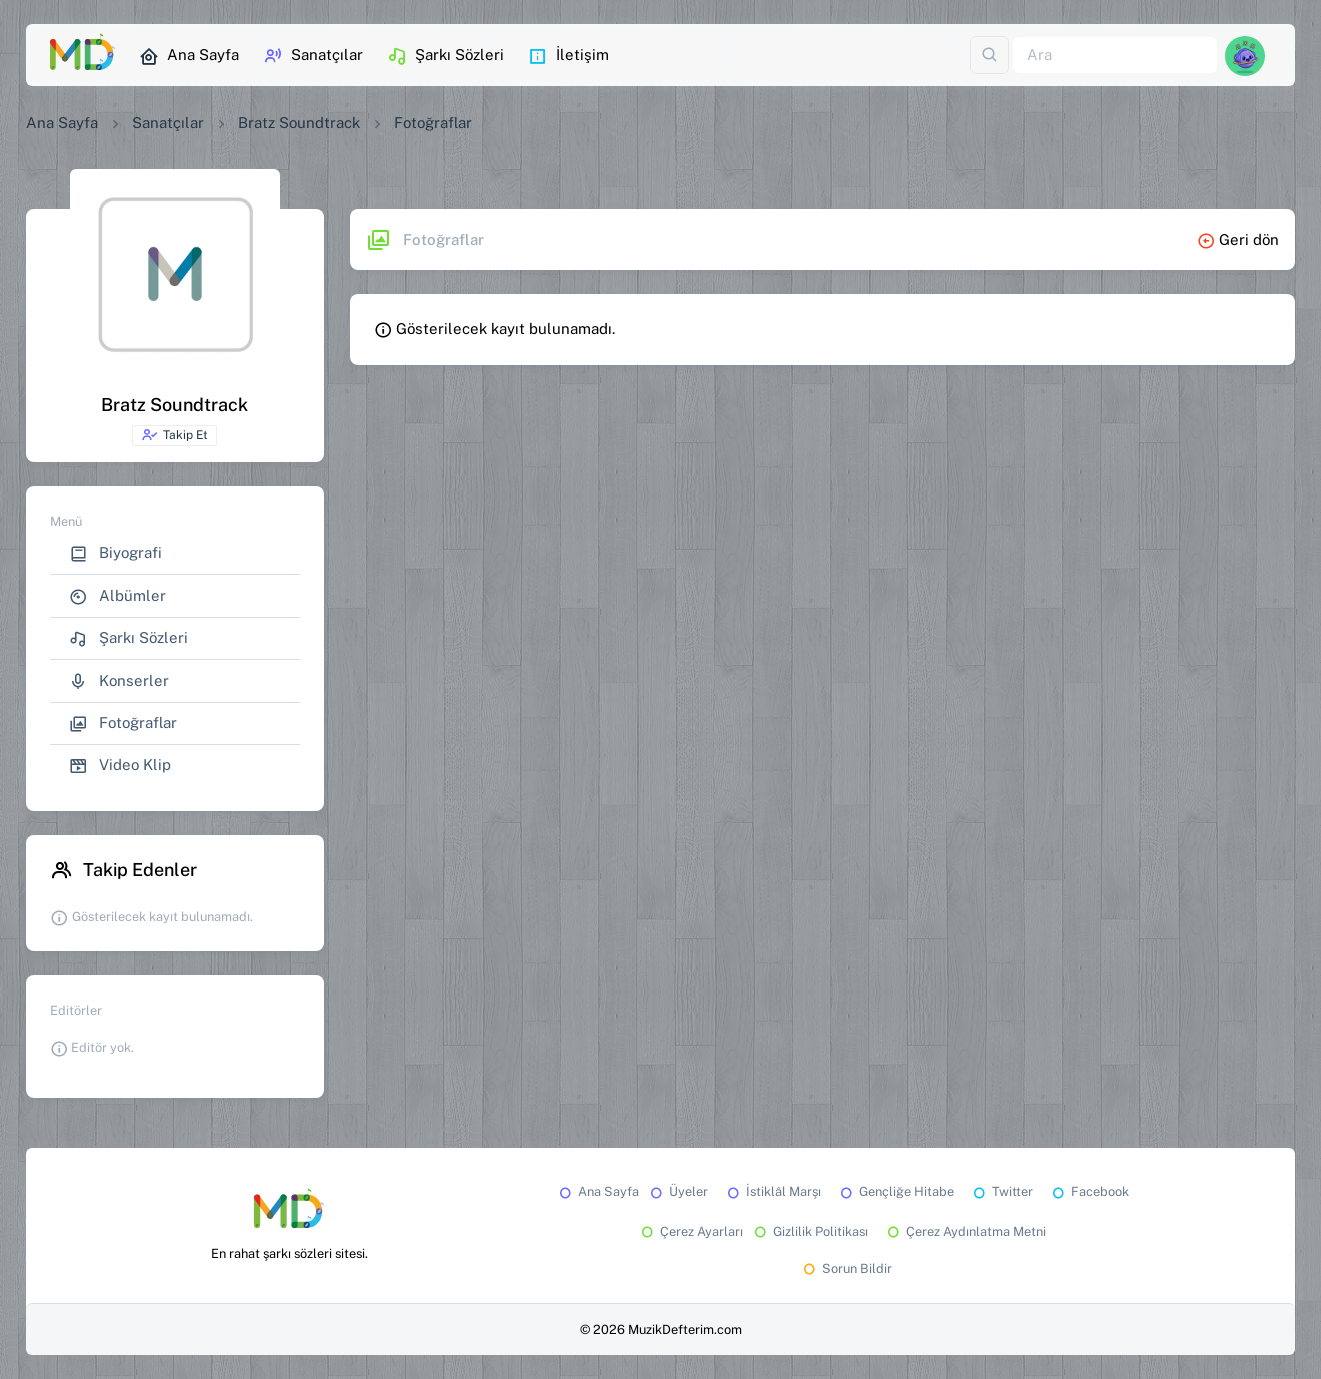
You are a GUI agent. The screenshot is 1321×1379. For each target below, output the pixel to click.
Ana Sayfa (189, 56)
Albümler (117, 596)
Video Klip (120, 765)
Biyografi (115, 553)
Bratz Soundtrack (299, 122)
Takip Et (174, 435)
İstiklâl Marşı (772, 1191)
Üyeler (677, 1191)
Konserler (119, 681)
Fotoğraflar (123, 723)
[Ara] (1115, 55)
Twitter (1001, 1191)
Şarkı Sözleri (445, 56)
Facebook (1089, 1191)
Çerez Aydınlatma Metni (965, 1231)
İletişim (568, 56)
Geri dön (1238, 239)
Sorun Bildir (846, 1268)
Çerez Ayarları (690, 1231)
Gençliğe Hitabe (895, 1191)
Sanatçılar (313, 56)
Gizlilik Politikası (809, 1231)
